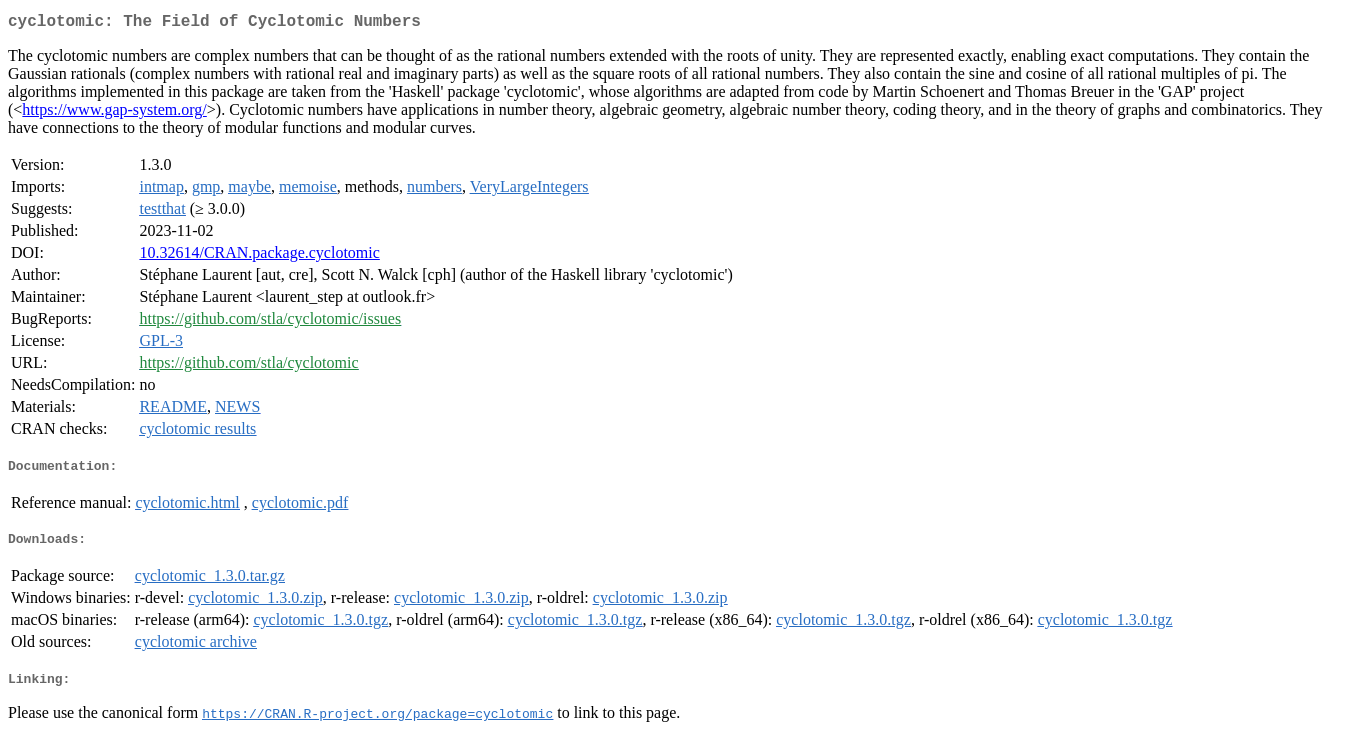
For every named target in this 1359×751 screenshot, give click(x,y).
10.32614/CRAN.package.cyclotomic (259, 256)
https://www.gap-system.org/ (114, 113)
